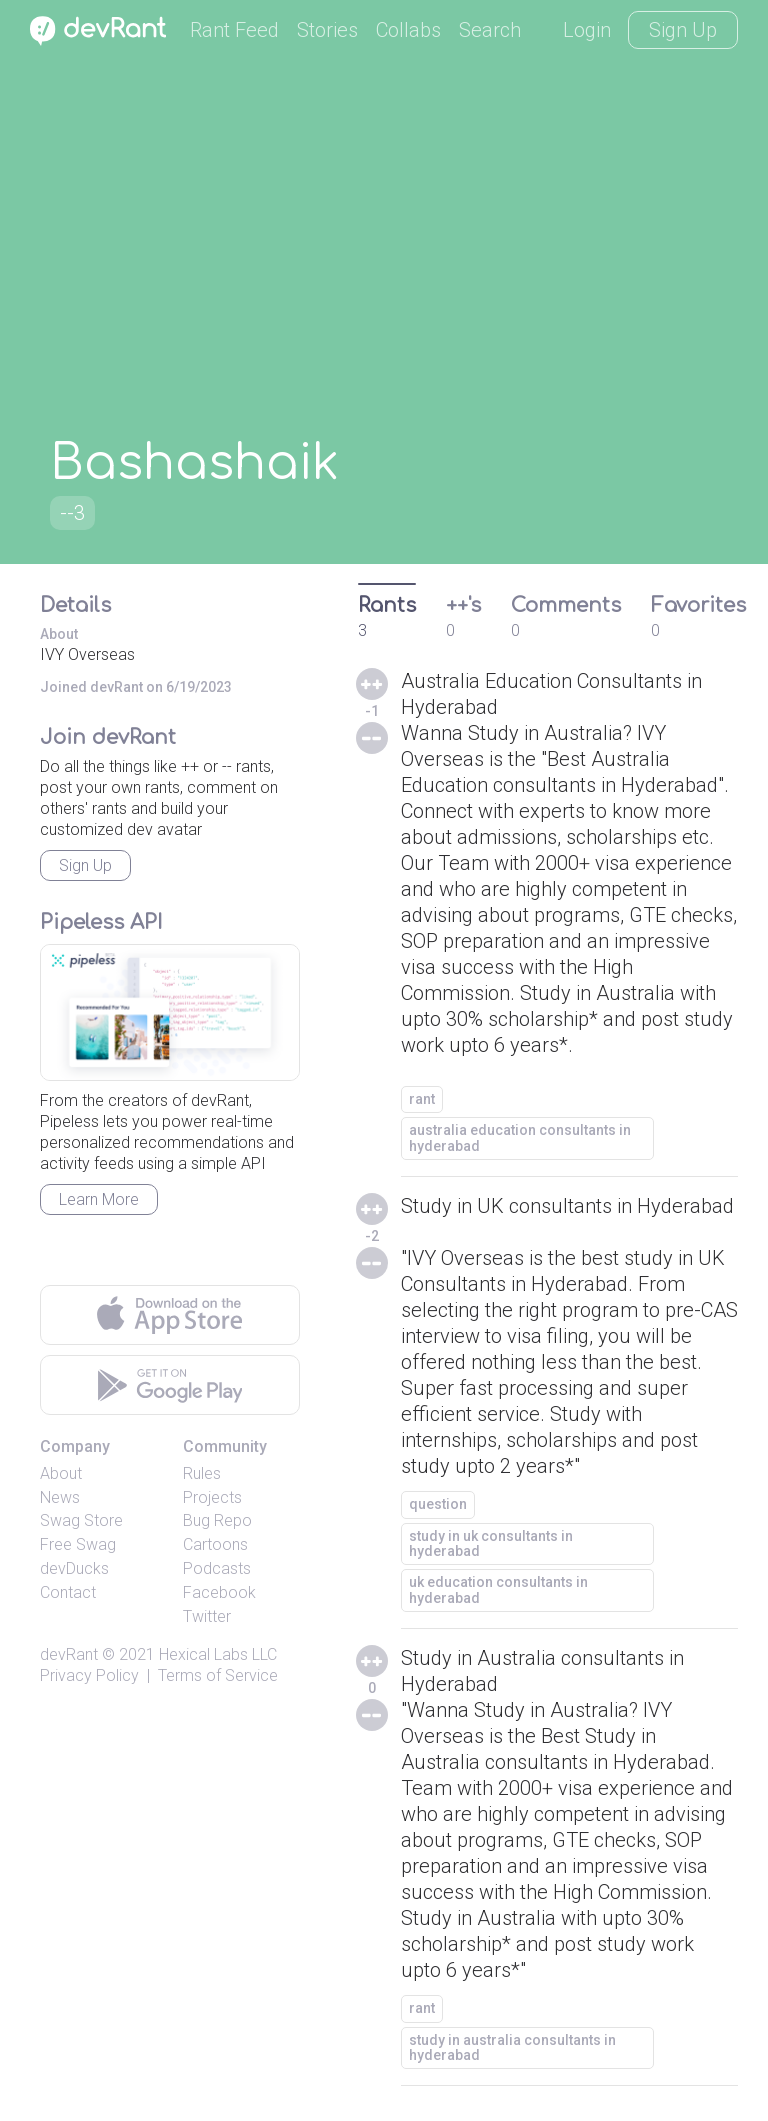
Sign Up (683, 30)
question (438, 1504)
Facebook (219, 1592)
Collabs (408, 30)
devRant (69, 1654)
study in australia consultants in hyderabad (512, 2047)
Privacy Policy (89, 1675)
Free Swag (78, 1544)
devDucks (74, 1568)
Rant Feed (234, 30)
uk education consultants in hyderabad (498, 1589)
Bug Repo (217, 1520)
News (60, 1497)
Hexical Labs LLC (218, 1654)
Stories (327, 30)
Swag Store (81, 1520)
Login (587, 30)
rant (422, 1099)
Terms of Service (218, 1675)
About (61, 1473)
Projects (212, 1497)
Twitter (207, 1616)
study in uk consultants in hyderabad (491, 1543)
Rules (202, 1473)
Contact (68, 1592)
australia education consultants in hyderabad (520, 1137)
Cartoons (215, 1544)
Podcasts (217, 1568)
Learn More (99, 1199)
